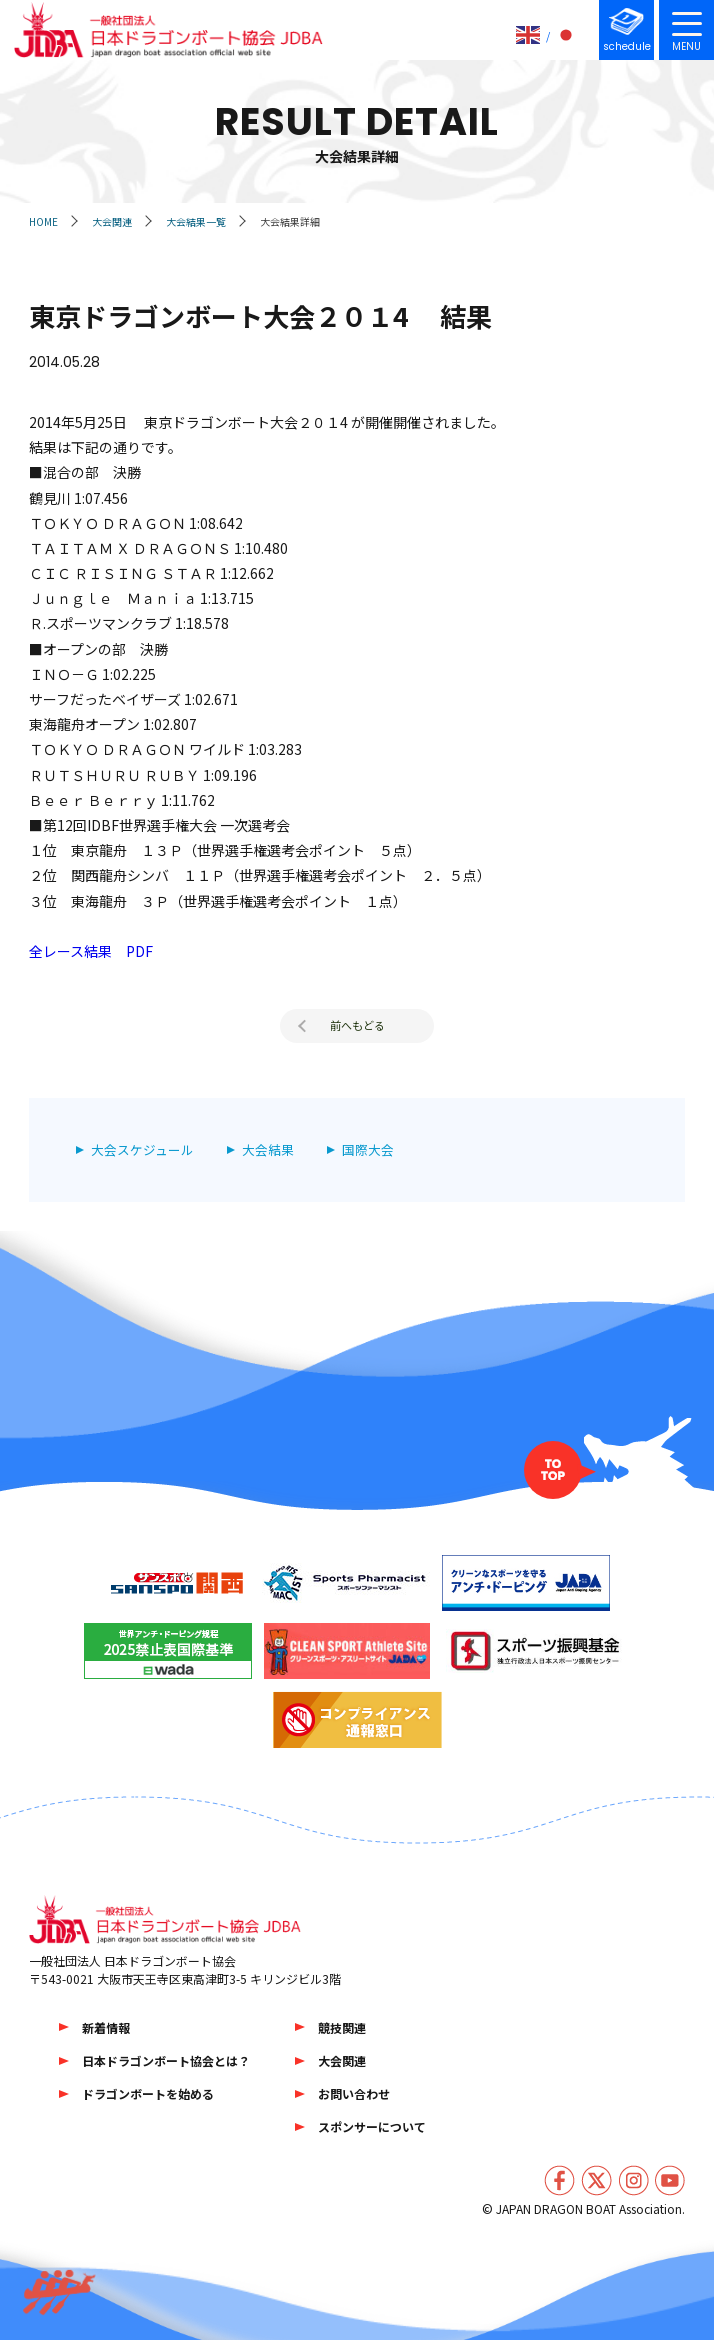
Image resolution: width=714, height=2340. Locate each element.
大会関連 (112, 221)
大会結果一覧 (196, 221)
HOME (43, 221)
